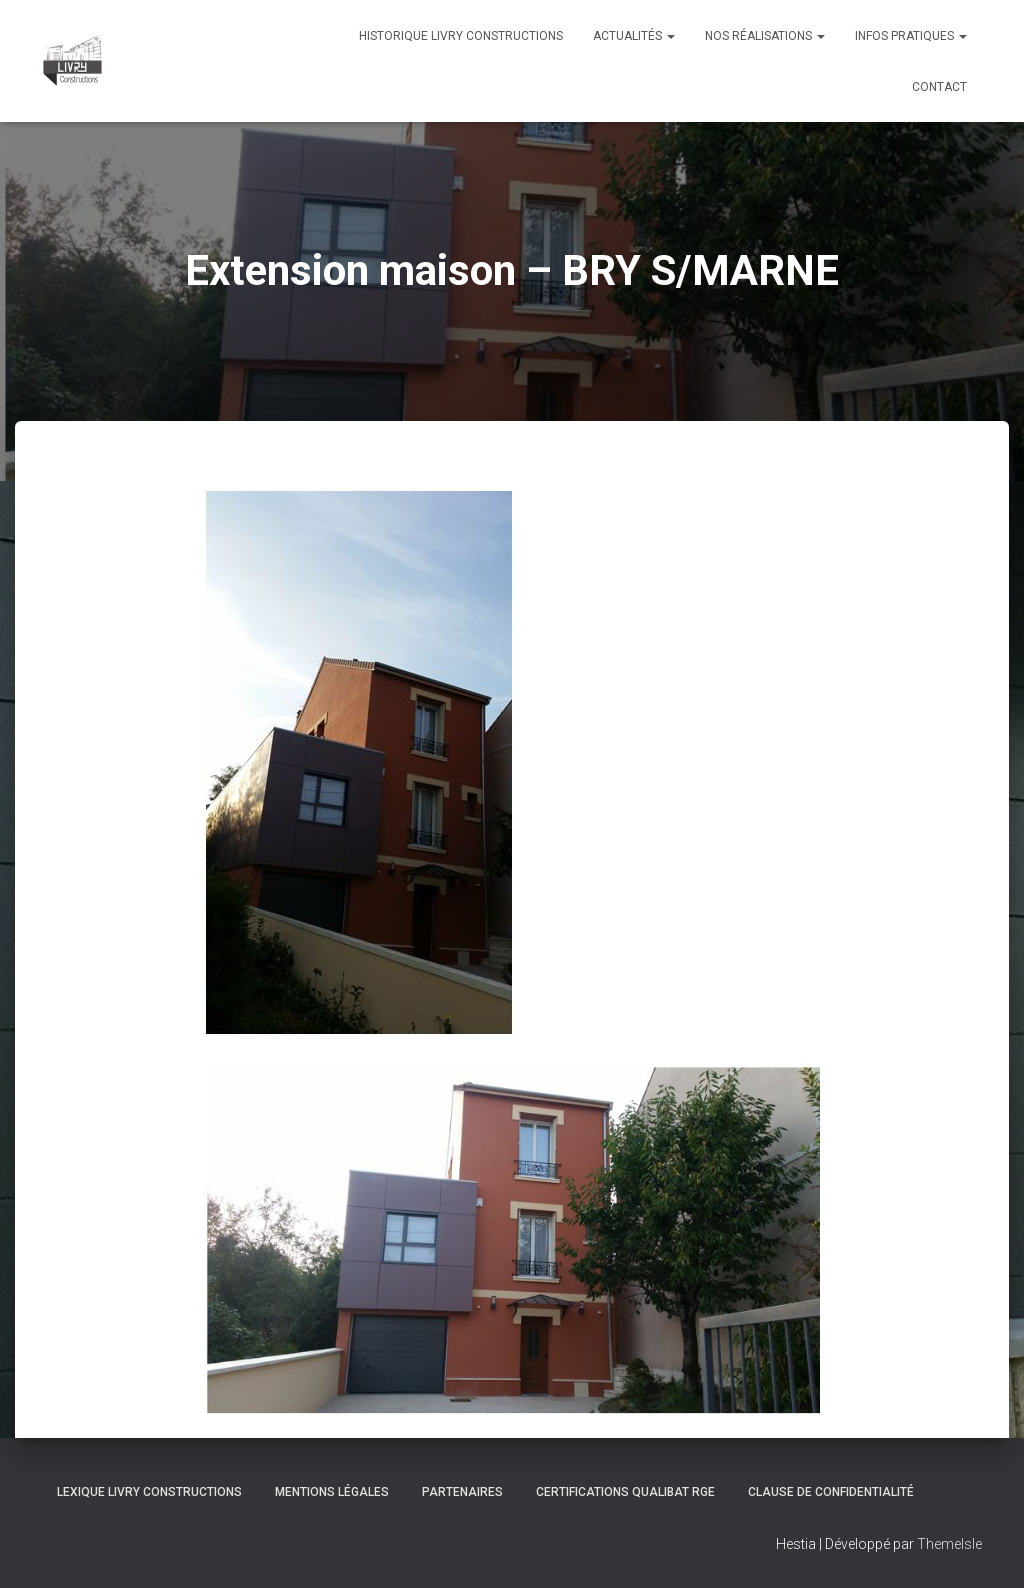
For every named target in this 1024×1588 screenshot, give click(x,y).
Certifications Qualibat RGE (625, 1492)
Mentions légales (332, 1492)
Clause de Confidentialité (831, 1492)
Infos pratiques (911, 36)
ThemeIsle (949, 1544)
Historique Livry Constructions (461, 36)
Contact (939, 87)
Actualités (634, 36)
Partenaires (462, 1492)
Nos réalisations (765, 36)
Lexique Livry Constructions (149, 1492)
